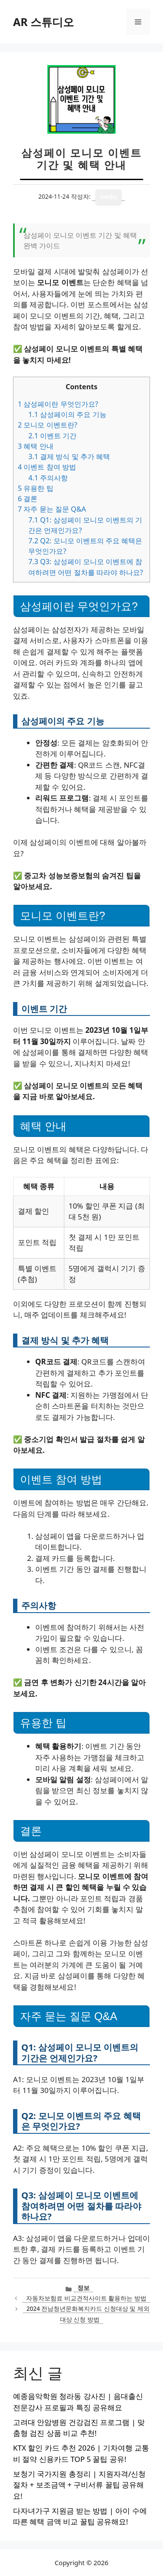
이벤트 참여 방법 (47, 467)
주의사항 (48, 478)
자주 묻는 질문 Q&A (52, 509)
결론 (27, 498)
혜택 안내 (35, 446)
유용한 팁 (35, 488)
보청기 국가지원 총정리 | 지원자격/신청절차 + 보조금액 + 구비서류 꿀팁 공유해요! (79, 2485)
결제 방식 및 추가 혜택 (69, 456)
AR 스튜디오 (43, 21)
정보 (83, 2288)
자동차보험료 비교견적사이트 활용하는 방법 (86, 2298)
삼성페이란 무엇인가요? (58, 404)
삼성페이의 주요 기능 (67, 414)
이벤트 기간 (52, 435)
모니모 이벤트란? (47, 425)
